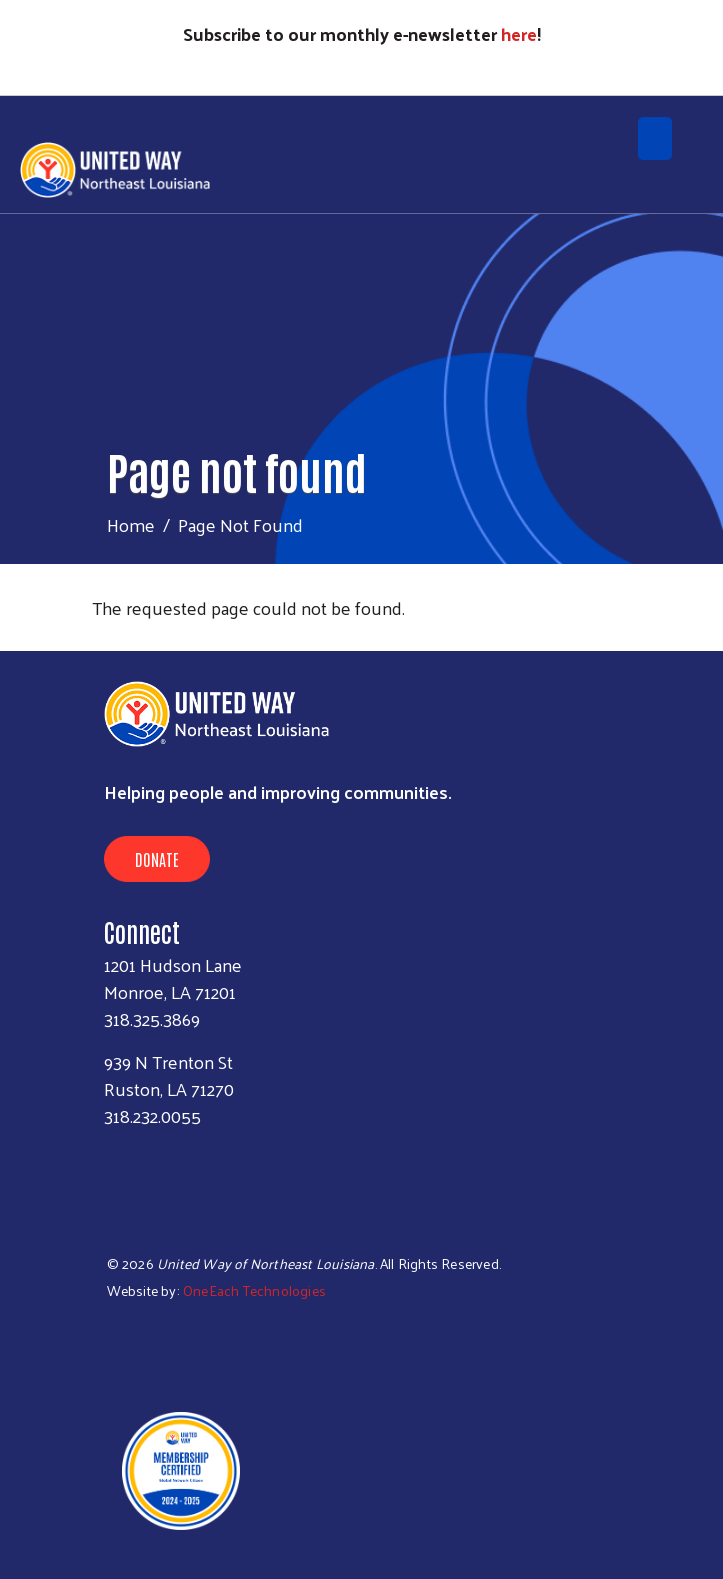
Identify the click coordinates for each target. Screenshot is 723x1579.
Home (131, 524)
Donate (157, 859)
